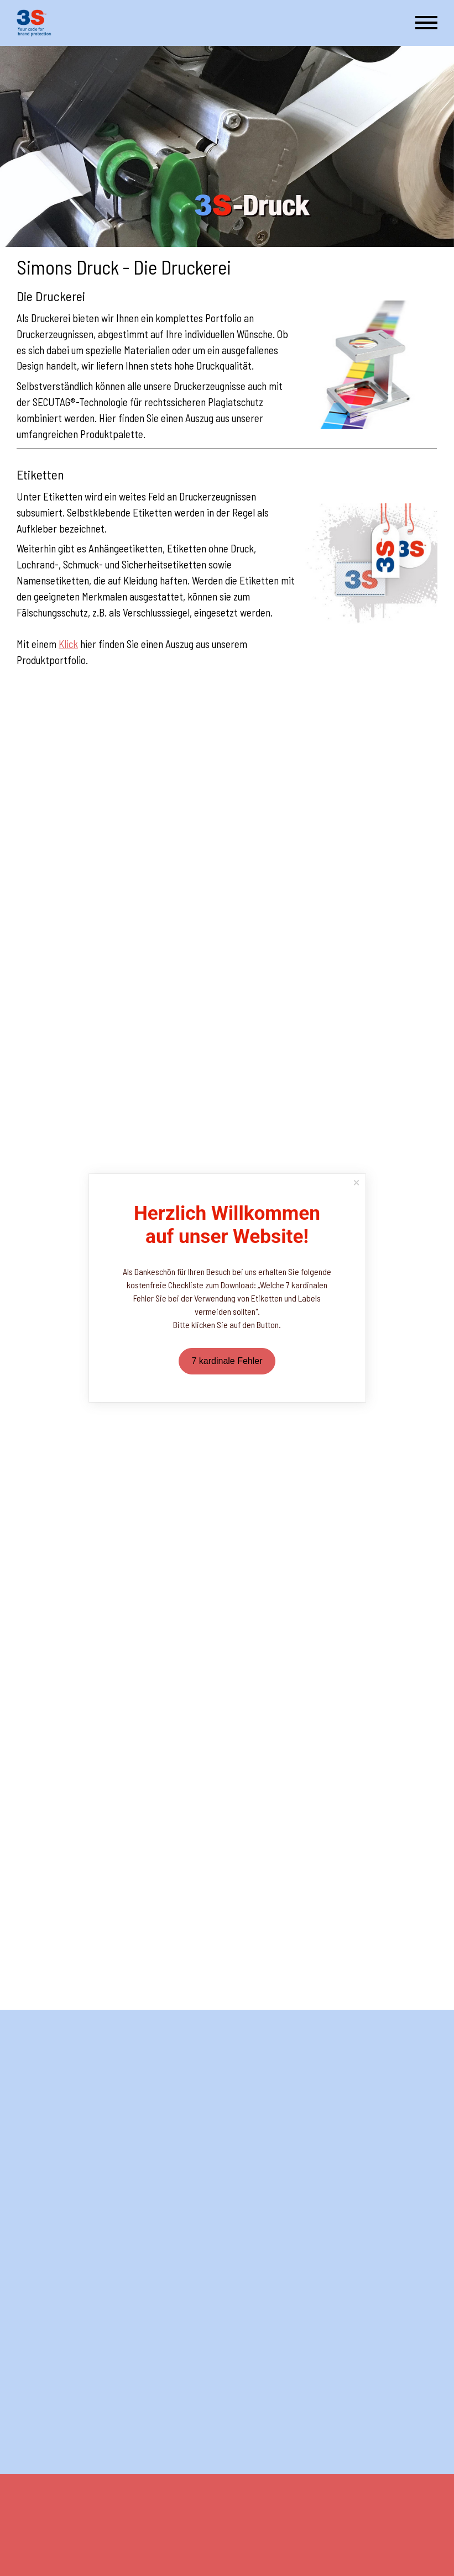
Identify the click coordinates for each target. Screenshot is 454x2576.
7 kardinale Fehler (226, 1361)
